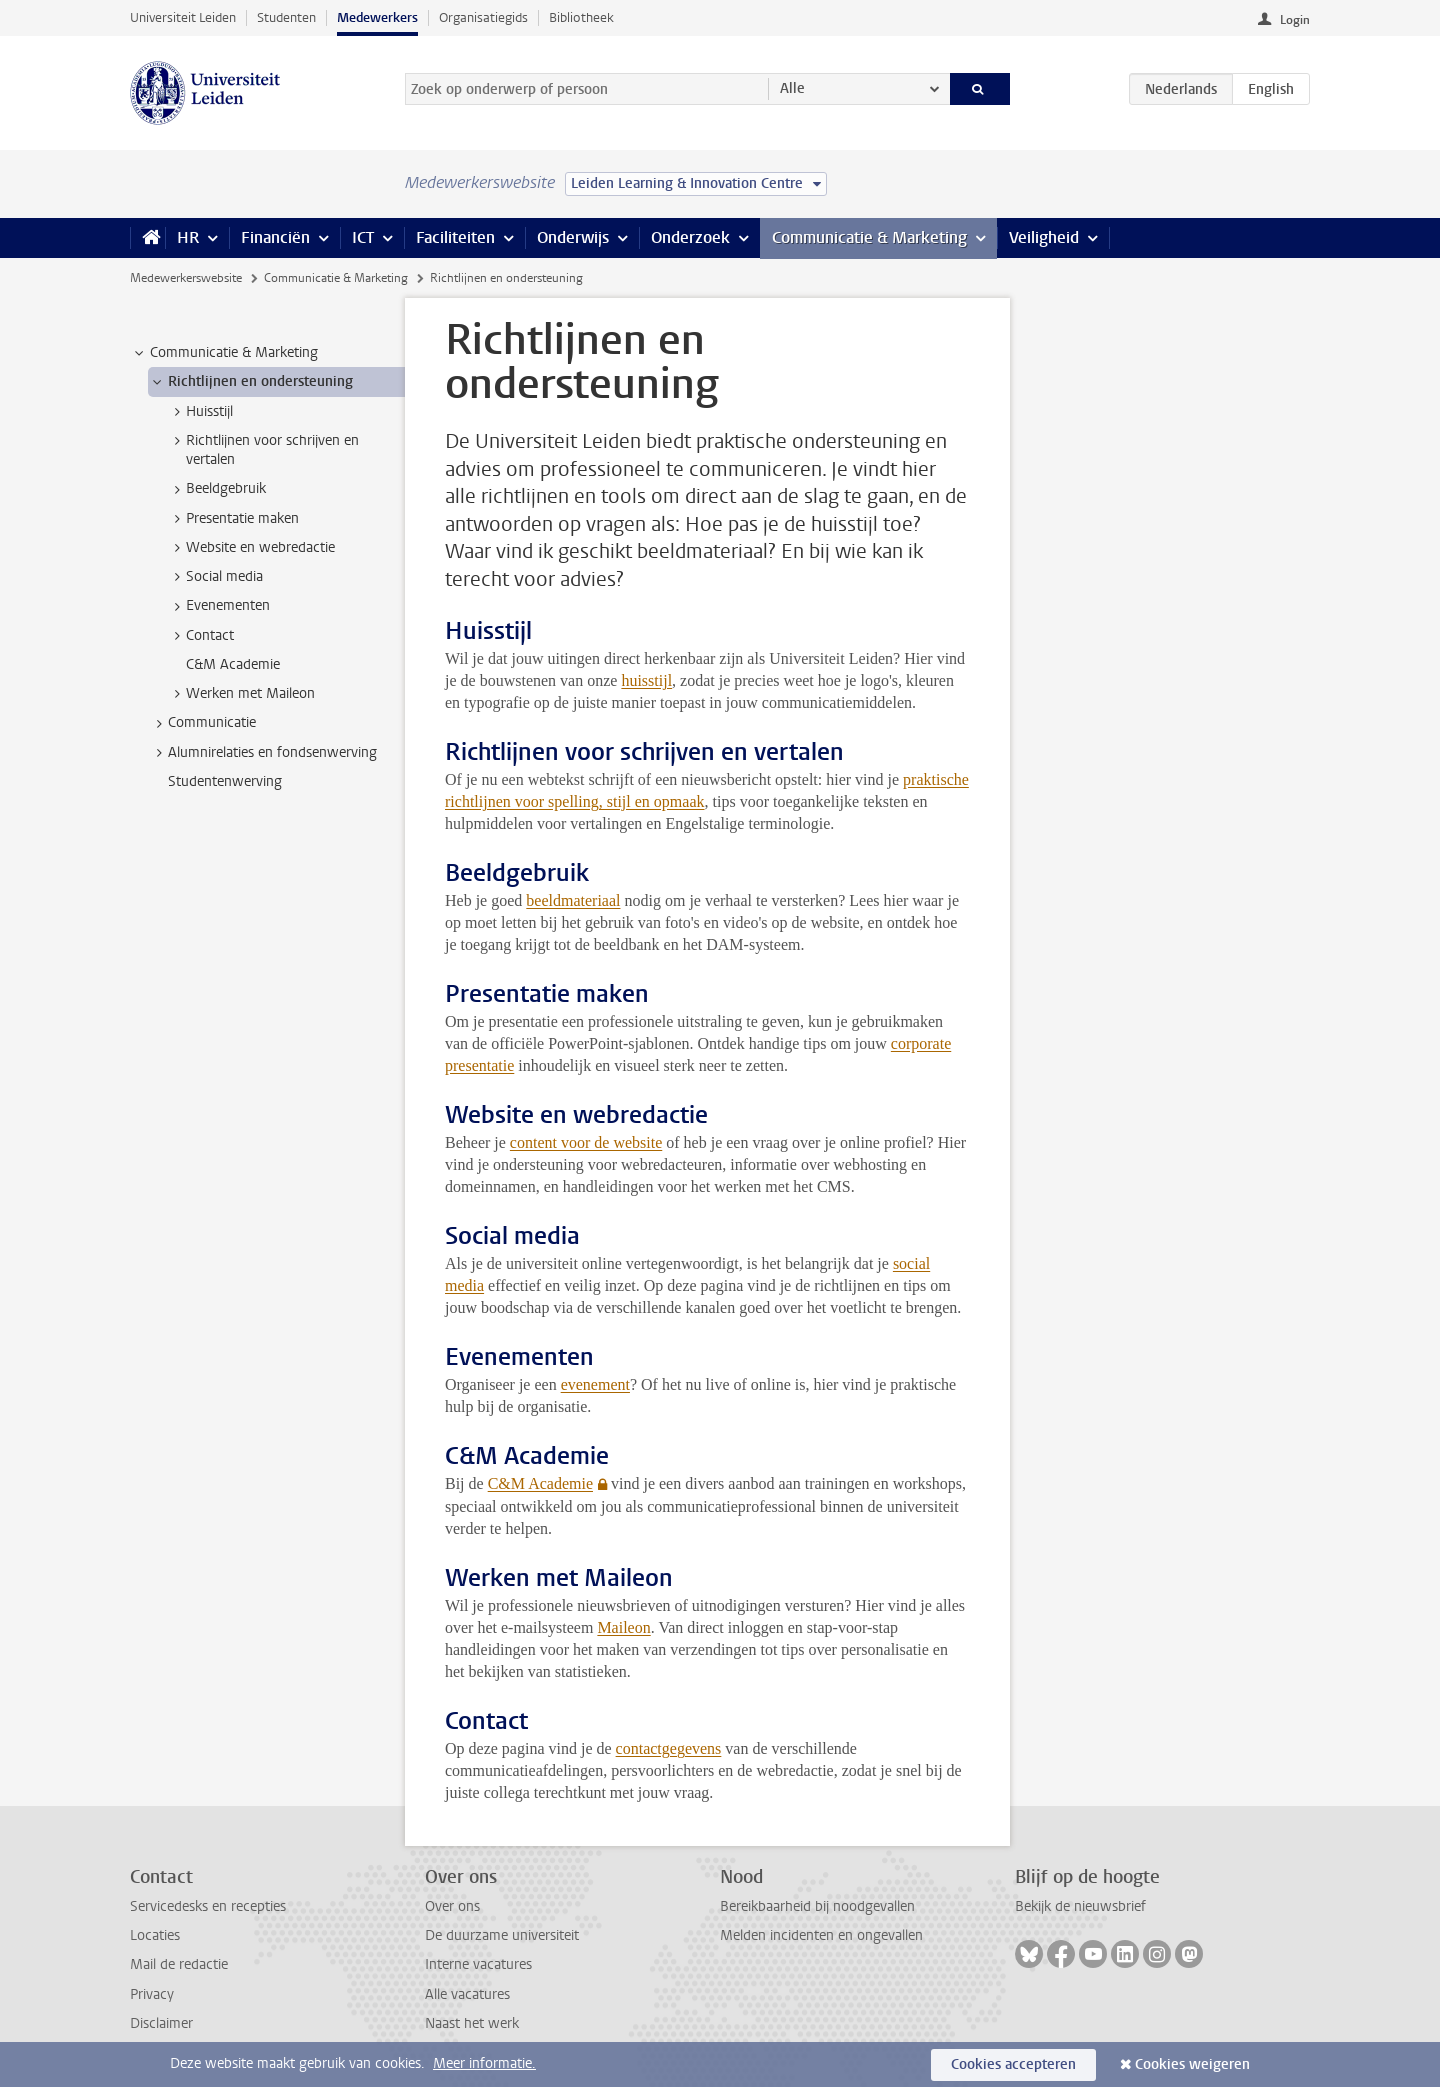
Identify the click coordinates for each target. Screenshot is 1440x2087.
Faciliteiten (455, 237)
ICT (363, 237)
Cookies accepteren (1013, 2064)
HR (188, 237)
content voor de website (586, 1142)
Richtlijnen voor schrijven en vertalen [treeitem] (263, 450)
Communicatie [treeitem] (202, 723)
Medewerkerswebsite (186, 278)
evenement (595, 1384)
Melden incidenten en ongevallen (821, 1935)
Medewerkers (377, 17)
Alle (792, 88)
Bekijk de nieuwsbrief (1080, 1906)
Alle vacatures (467, 1994)
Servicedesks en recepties (208, 1906)
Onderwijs (573, 237)
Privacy (152, 1994)
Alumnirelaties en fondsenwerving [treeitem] (263, 753)
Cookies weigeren (1192, 2064)
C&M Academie (540, 1483)
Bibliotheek (581, 17)
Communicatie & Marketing (869, 237)
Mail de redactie (179, 1964)
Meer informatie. (484, 2063)
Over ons (452, 1906)
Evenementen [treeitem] (218, 606)
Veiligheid (1044, 237)
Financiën (275, 237)
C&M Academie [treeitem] (233, 664)
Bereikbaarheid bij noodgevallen (817, 1906)
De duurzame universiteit (502, 1935)
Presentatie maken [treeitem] (233, 519)
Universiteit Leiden (183, 17)
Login (1295, 20)
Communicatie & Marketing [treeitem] (224, 353)
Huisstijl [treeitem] (200, 412)
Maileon (623, 1627)
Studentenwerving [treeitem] (225, 781)
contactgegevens (669, 1748)
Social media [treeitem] (215, 577)
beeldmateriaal (573, 900)
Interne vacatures (478, 1964)
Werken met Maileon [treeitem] (241, 694)
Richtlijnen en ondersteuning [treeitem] (251, 382)
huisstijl (646, 680)
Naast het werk (472, 2023)
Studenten (286, 17)
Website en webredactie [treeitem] (251, 548)
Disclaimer (161, 2023)
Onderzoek (690, 237)
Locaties (155, 1935)
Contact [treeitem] (200, 636)
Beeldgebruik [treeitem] (216, 489)
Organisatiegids (483, 17)
